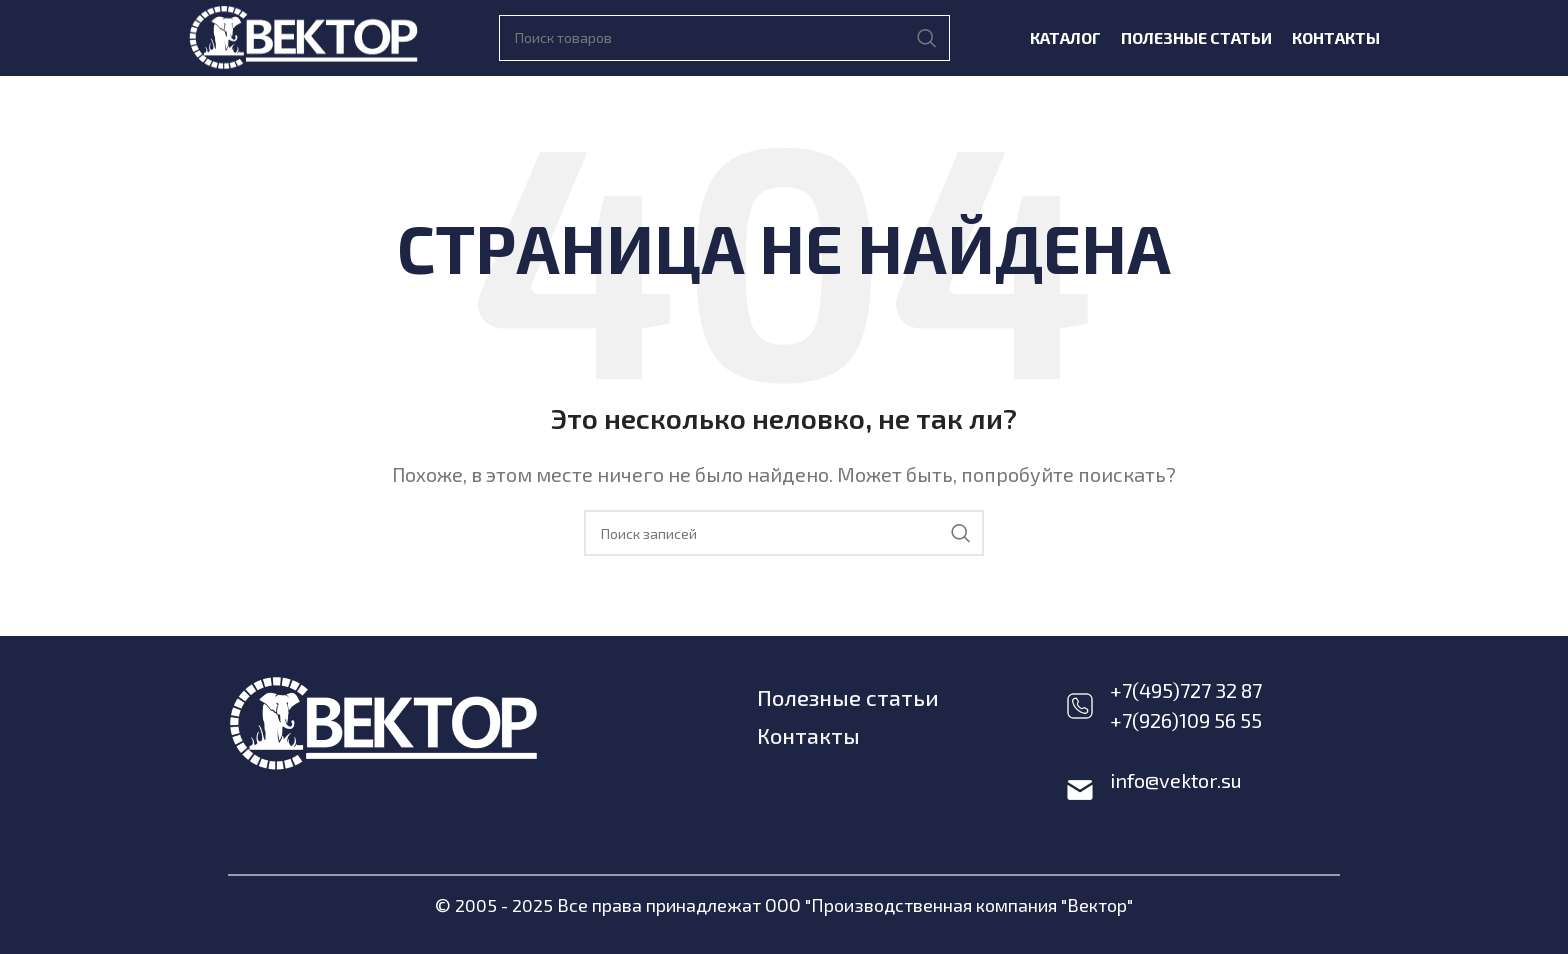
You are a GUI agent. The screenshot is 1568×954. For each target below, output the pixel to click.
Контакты (809, 734)
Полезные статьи (848, 697)
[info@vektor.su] (1080, 790)
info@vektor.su (1176, 780)
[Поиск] (724, 38)
